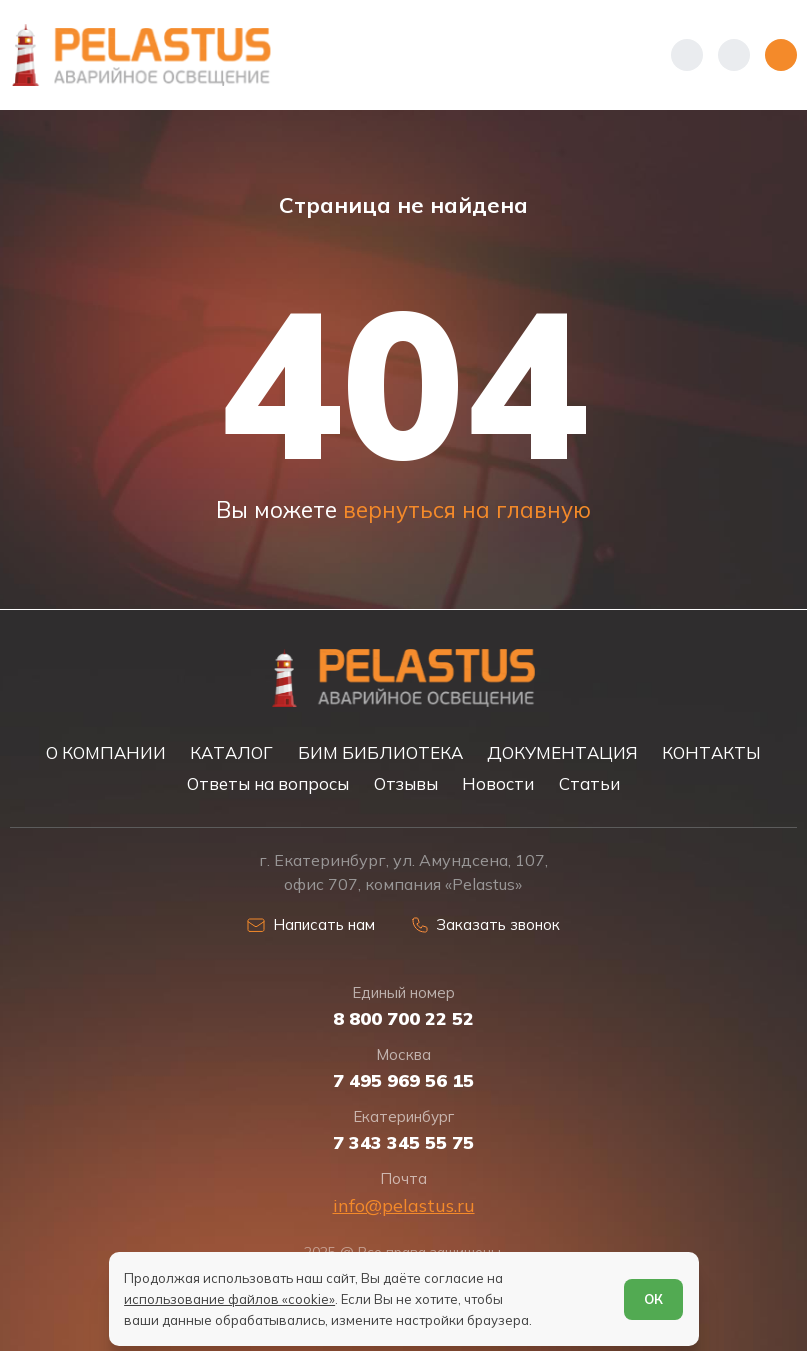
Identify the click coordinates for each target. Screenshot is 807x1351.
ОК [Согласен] (653, 1299)
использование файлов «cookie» (229, 1299)
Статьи (589, 783)
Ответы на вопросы (268, 783)
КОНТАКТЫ (711, 752)
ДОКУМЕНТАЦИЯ (562, 752)
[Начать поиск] (734, 55)
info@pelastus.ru (404, 1205)
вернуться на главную (467, 509)
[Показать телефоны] (687, 55)
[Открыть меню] (781, 55)
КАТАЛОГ (231, 752)
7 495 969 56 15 (403, 1081)
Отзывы (406, 783)
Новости (498, 783)
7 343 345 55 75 (403, 1143)
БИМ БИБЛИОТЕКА (380, 752)
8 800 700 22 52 (403, 1019)
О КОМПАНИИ (106, 752)
